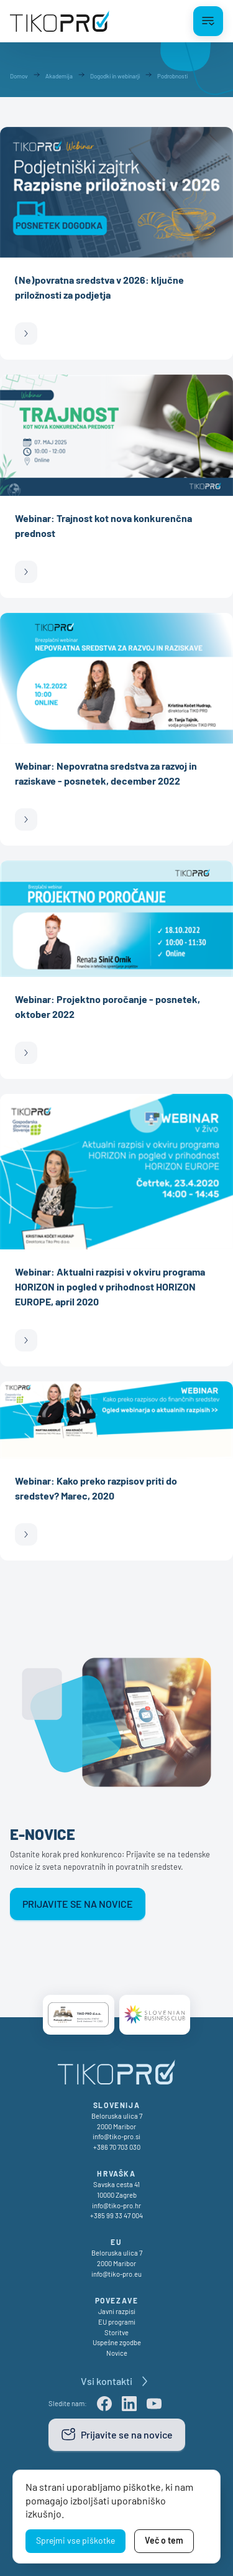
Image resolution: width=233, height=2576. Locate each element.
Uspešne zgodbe (117, 2342)
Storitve (116, 2332)
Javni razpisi (116, 2311)
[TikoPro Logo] (59, 21)
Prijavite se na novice (77, 1904)
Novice (116, 2353)
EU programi (116, 2322)
